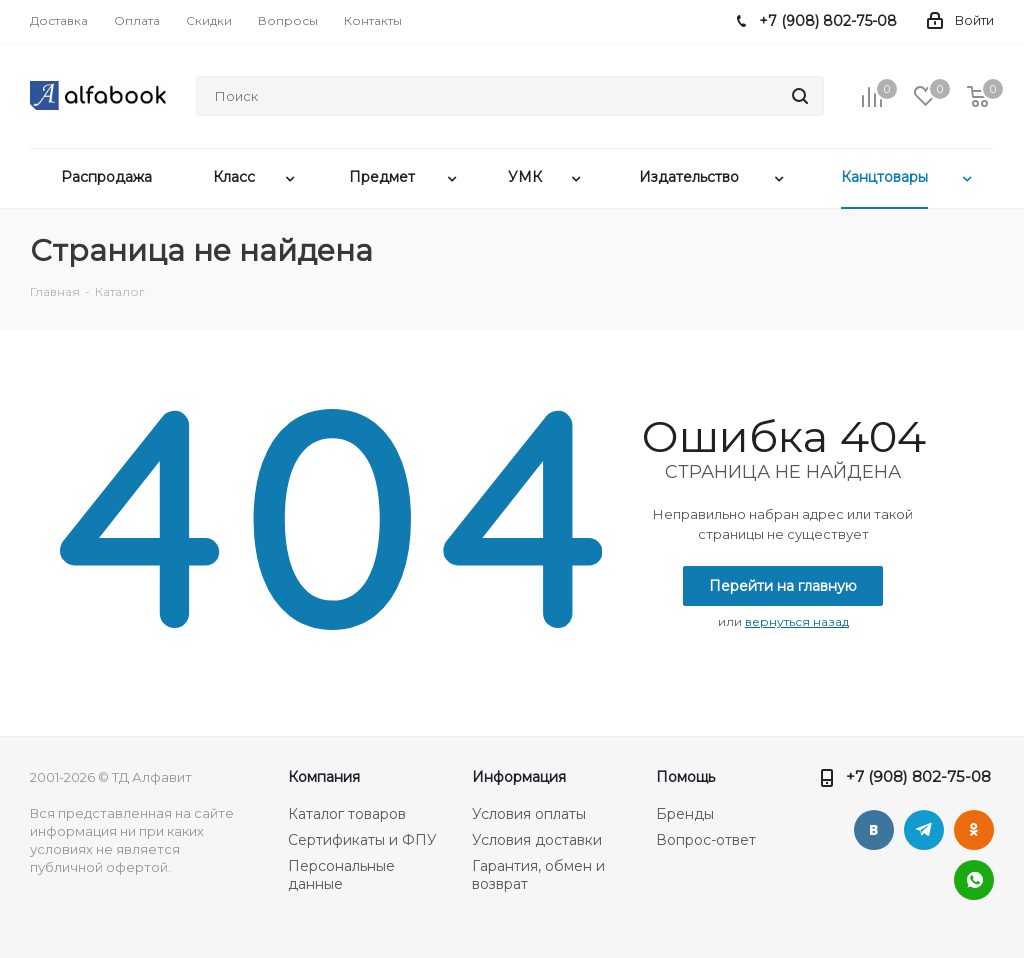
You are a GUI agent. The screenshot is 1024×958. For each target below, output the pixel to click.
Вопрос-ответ (706, 840)
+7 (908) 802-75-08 (918, 776)
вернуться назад (797, 621)
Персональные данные (341, 875)
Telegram (924, 830)
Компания (324, 777)
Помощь (685, 777)
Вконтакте (874, 830)
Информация (519, 777)
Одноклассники (974, 830)
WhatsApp (974, 880)
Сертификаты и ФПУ (362, 840)
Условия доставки (537, 840)
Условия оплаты (529, 814)
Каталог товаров (347, 814)
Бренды (685, 814)
